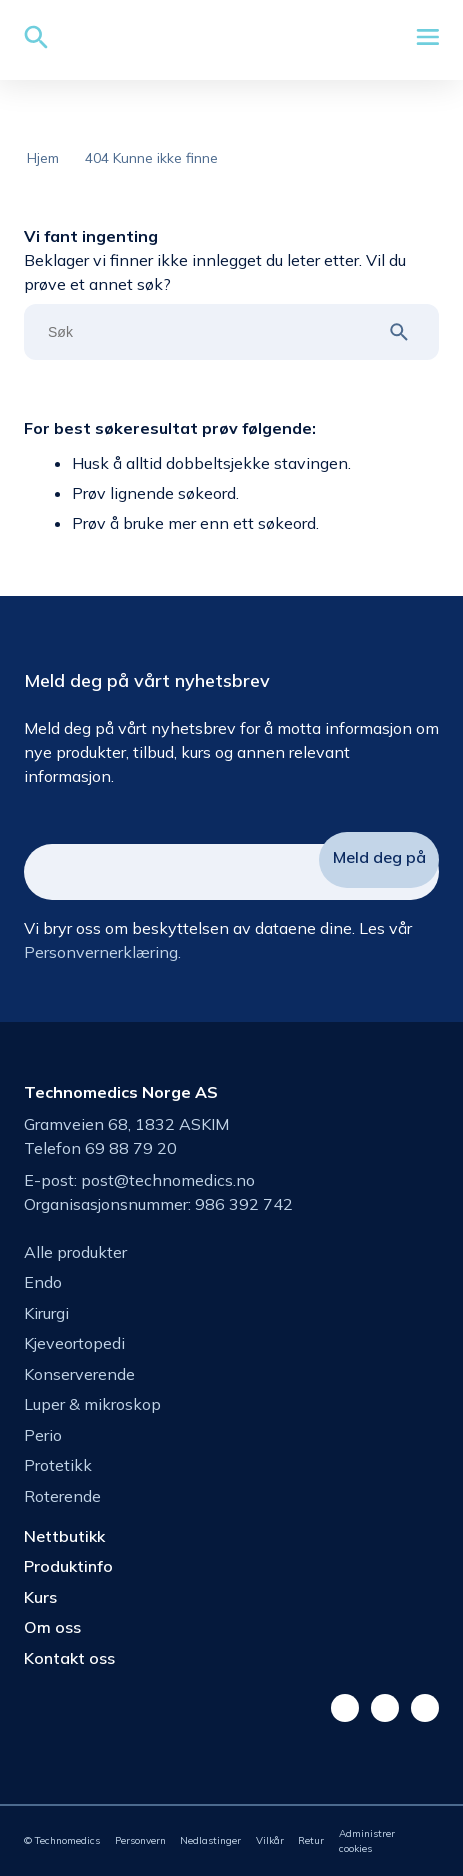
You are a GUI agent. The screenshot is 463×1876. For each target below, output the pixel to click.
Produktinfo (68, 1566)
